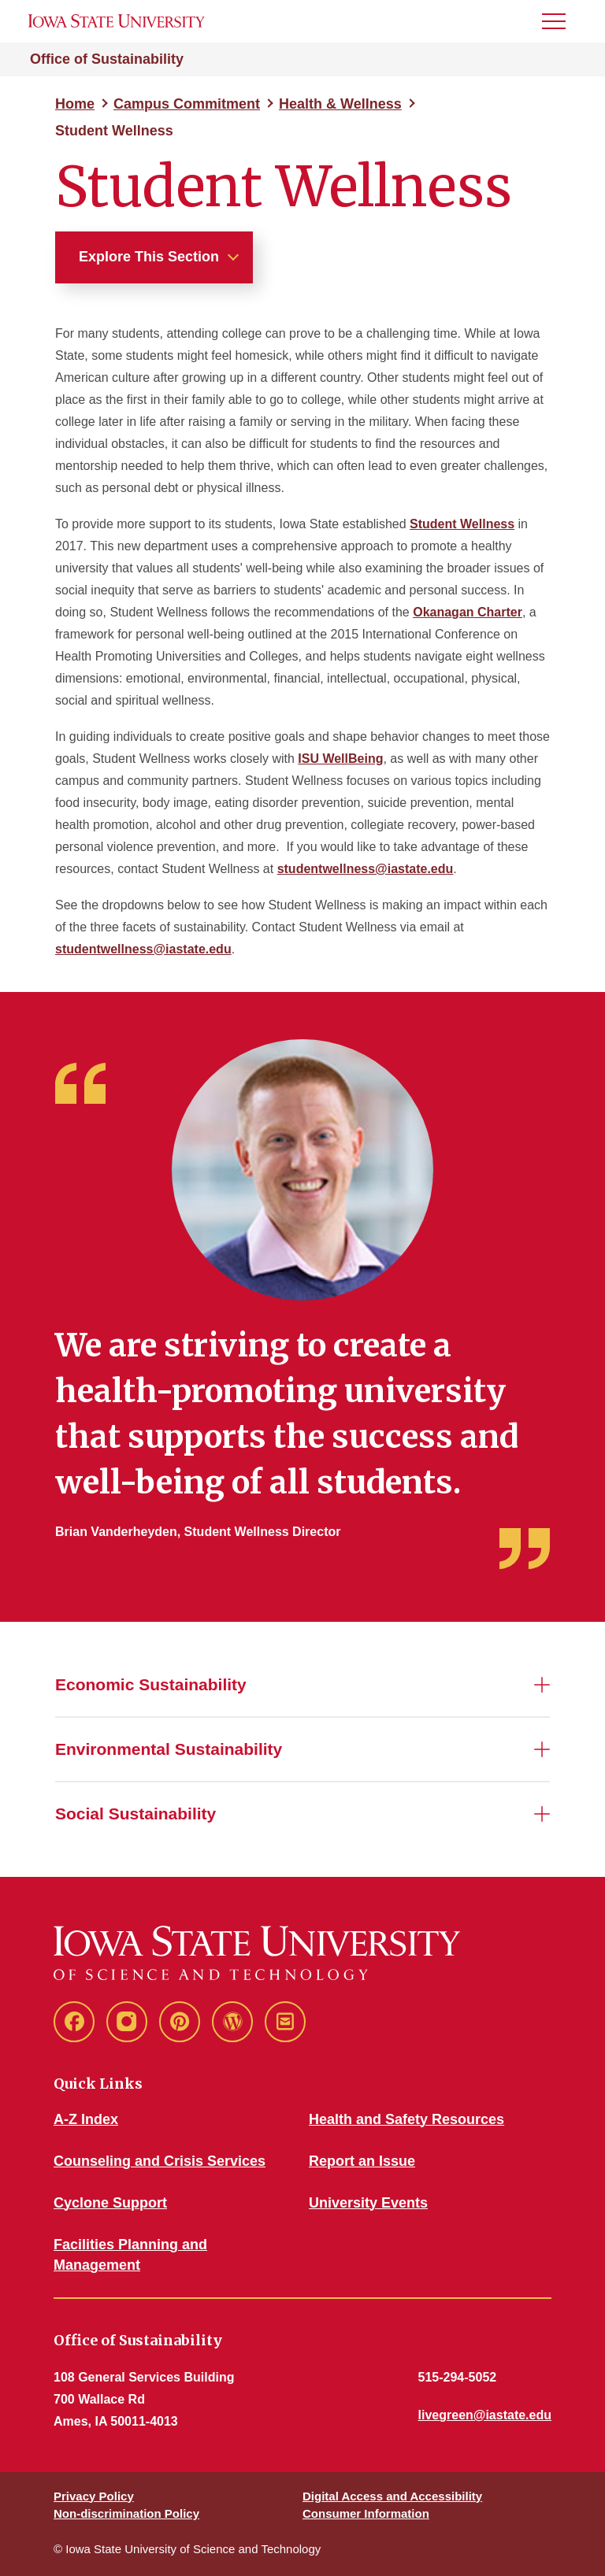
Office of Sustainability (107, 59)
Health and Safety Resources (406, 2119)
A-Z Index (86, 2119)
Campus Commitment (186, 104)
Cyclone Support (110, 2203)
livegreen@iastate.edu (484, 2415)
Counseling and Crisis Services (159, 2161)
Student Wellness (462, 524)
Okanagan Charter (467, 612)
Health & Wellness (340, 104)
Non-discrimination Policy (126, 2513)
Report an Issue (362, 2161)
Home (75, 104)
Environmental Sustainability (168, 1749)
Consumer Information (365, 2513)
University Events (368, 2203)
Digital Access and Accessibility (392, 2496)
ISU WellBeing (340, 758)
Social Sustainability (135, 1813)
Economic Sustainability (151, 1684)
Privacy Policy (94, 2496)
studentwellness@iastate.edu (365, 868)
